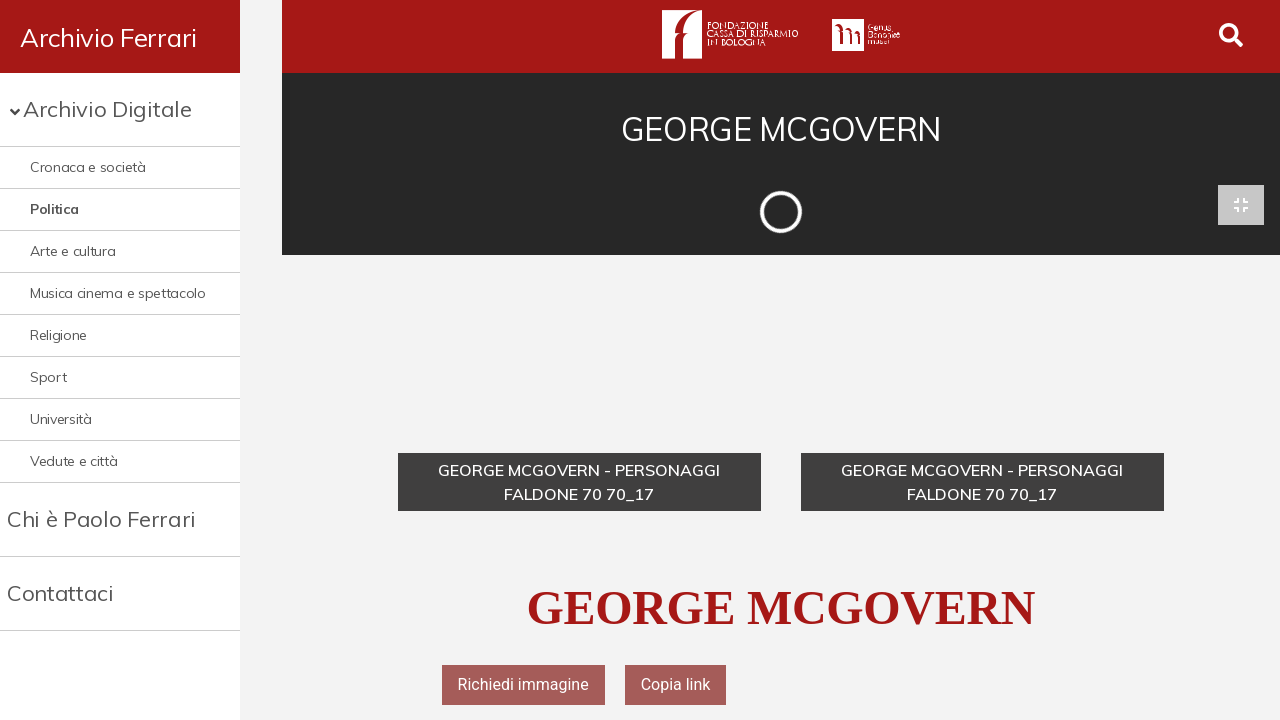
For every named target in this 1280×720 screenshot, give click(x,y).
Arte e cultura (73, 251)
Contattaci (60, 593)
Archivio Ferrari (108, 37)
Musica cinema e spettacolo (118, 293)
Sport (48, 377)
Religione (58, 335)
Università (61, 419)
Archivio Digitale (107, 109)
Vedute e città (74, 461)
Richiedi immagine (523, 686)
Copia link (676, 686)
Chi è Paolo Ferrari (101, 519)
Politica (54, 209)
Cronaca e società (88, 167)
